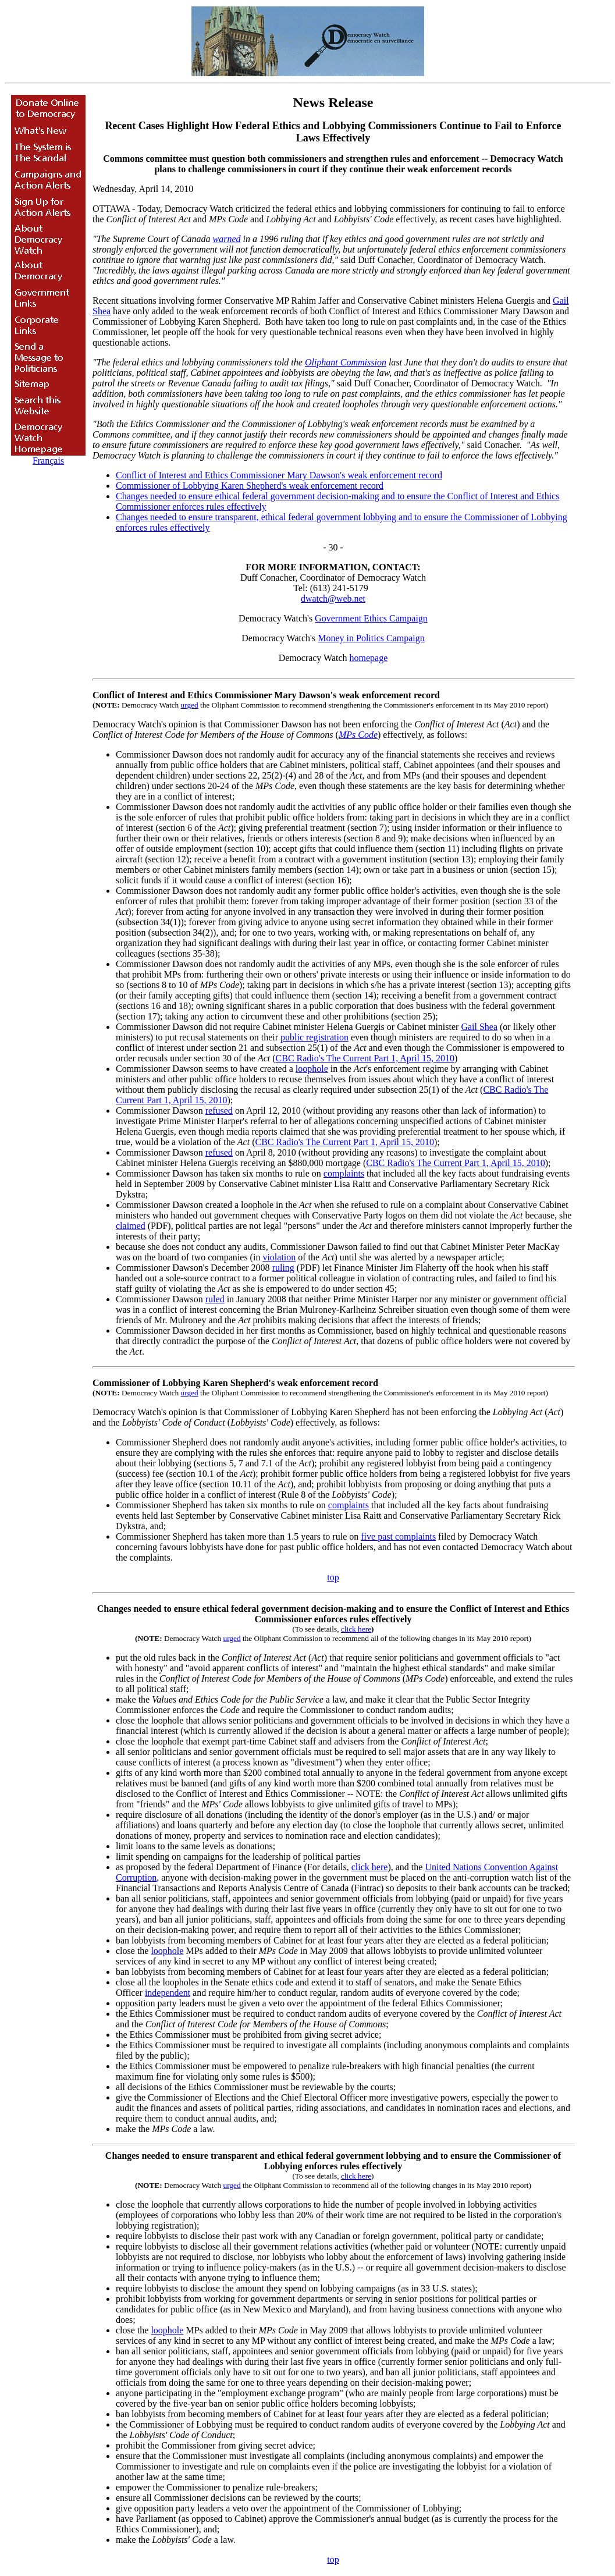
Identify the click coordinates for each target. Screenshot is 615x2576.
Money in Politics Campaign (371, 638)
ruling (283, 1268)
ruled (215, 1299)
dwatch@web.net (333, 598)
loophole (312, 1069)
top (333, 1577)
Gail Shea (479, 1027)
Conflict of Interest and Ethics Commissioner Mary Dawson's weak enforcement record (279, 475)
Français (48, 461)
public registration (314, 1037)
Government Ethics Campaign (371, 618)
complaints (344, 1173)
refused (219, 1110)
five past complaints (398, 1536)
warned (227, 239)
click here (356, 1629)
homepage (369, 658)
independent (167, 1993)
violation (279, 1257)
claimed (130, 1226)
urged (189, 705)
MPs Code (358, 735)
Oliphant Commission (345, 362)
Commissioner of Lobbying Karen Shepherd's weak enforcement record (249, 486)
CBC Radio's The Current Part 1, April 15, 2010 (365, 1058)
